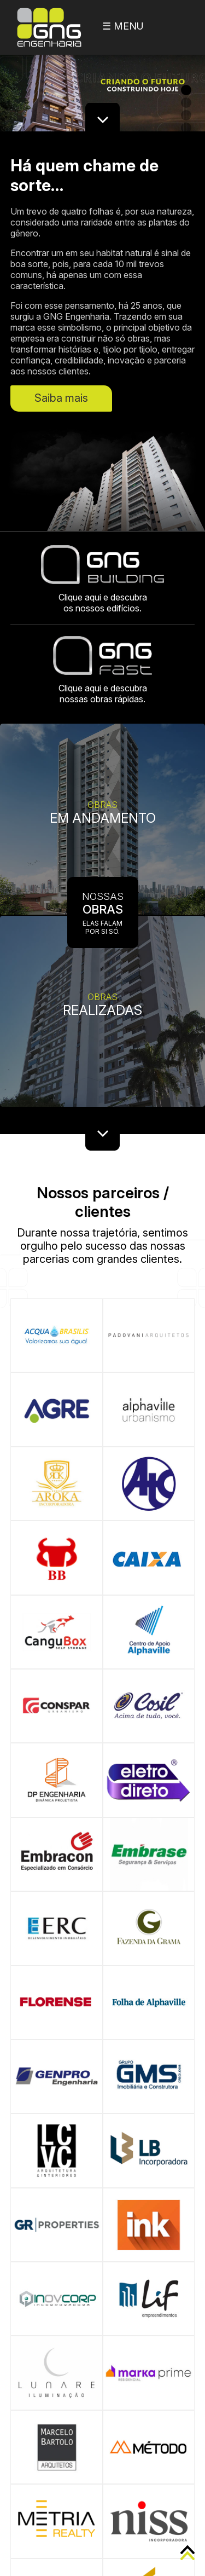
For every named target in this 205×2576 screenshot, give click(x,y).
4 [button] (186, 128)
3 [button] (186, 115)
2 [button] (186, 102)
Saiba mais (61, 398)
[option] (102, 84)
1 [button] (186, 90)
